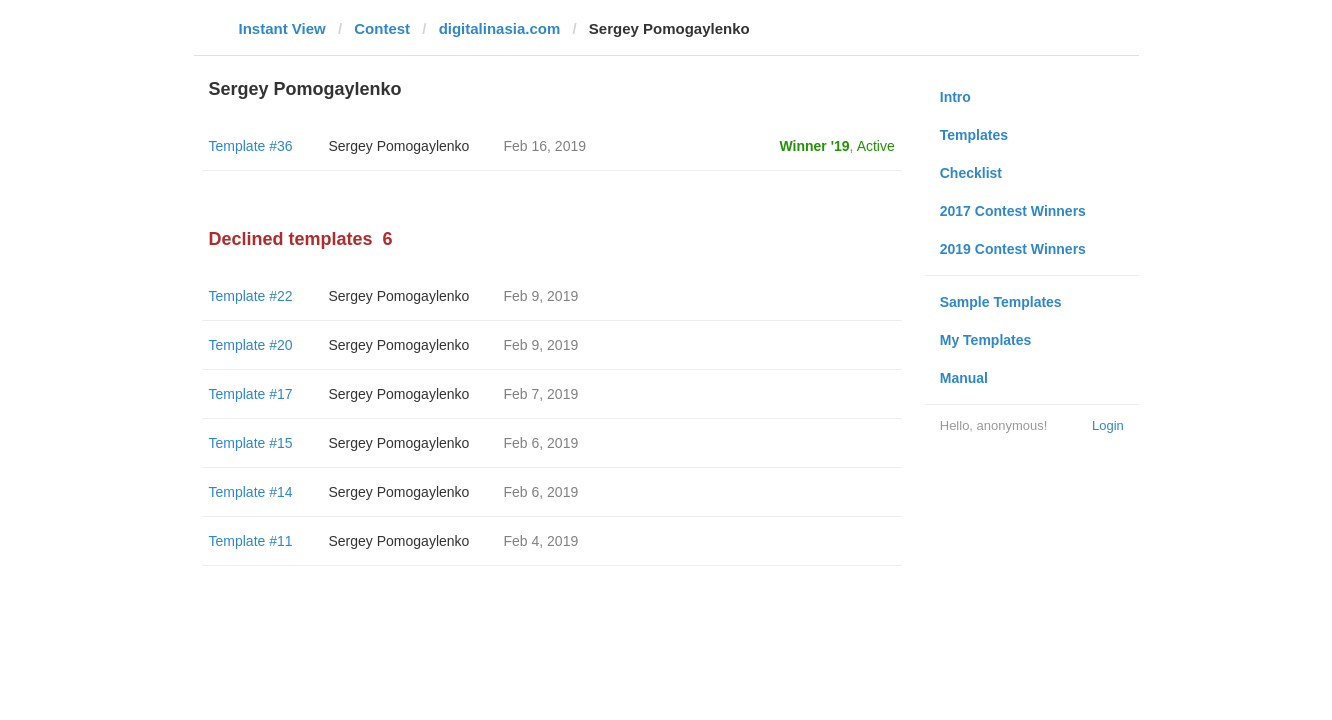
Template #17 (251, 394)
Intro (955, 97)
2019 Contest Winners (1013, 249)
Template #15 (251, 443)
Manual (964, 378)
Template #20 (251, 345)
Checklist (971, 173)
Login (1108, 425)
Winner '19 (815, 146)
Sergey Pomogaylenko (399, 146)
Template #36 (251, 146)
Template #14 (251, 492)
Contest (382, 28)
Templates (974, 135)
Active (876, 146)
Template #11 (251, 541)
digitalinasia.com (500, 28)
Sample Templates (1001, 302)
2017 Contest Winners (1013, 211)
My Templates (986, 340)
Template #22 (251, 296)
